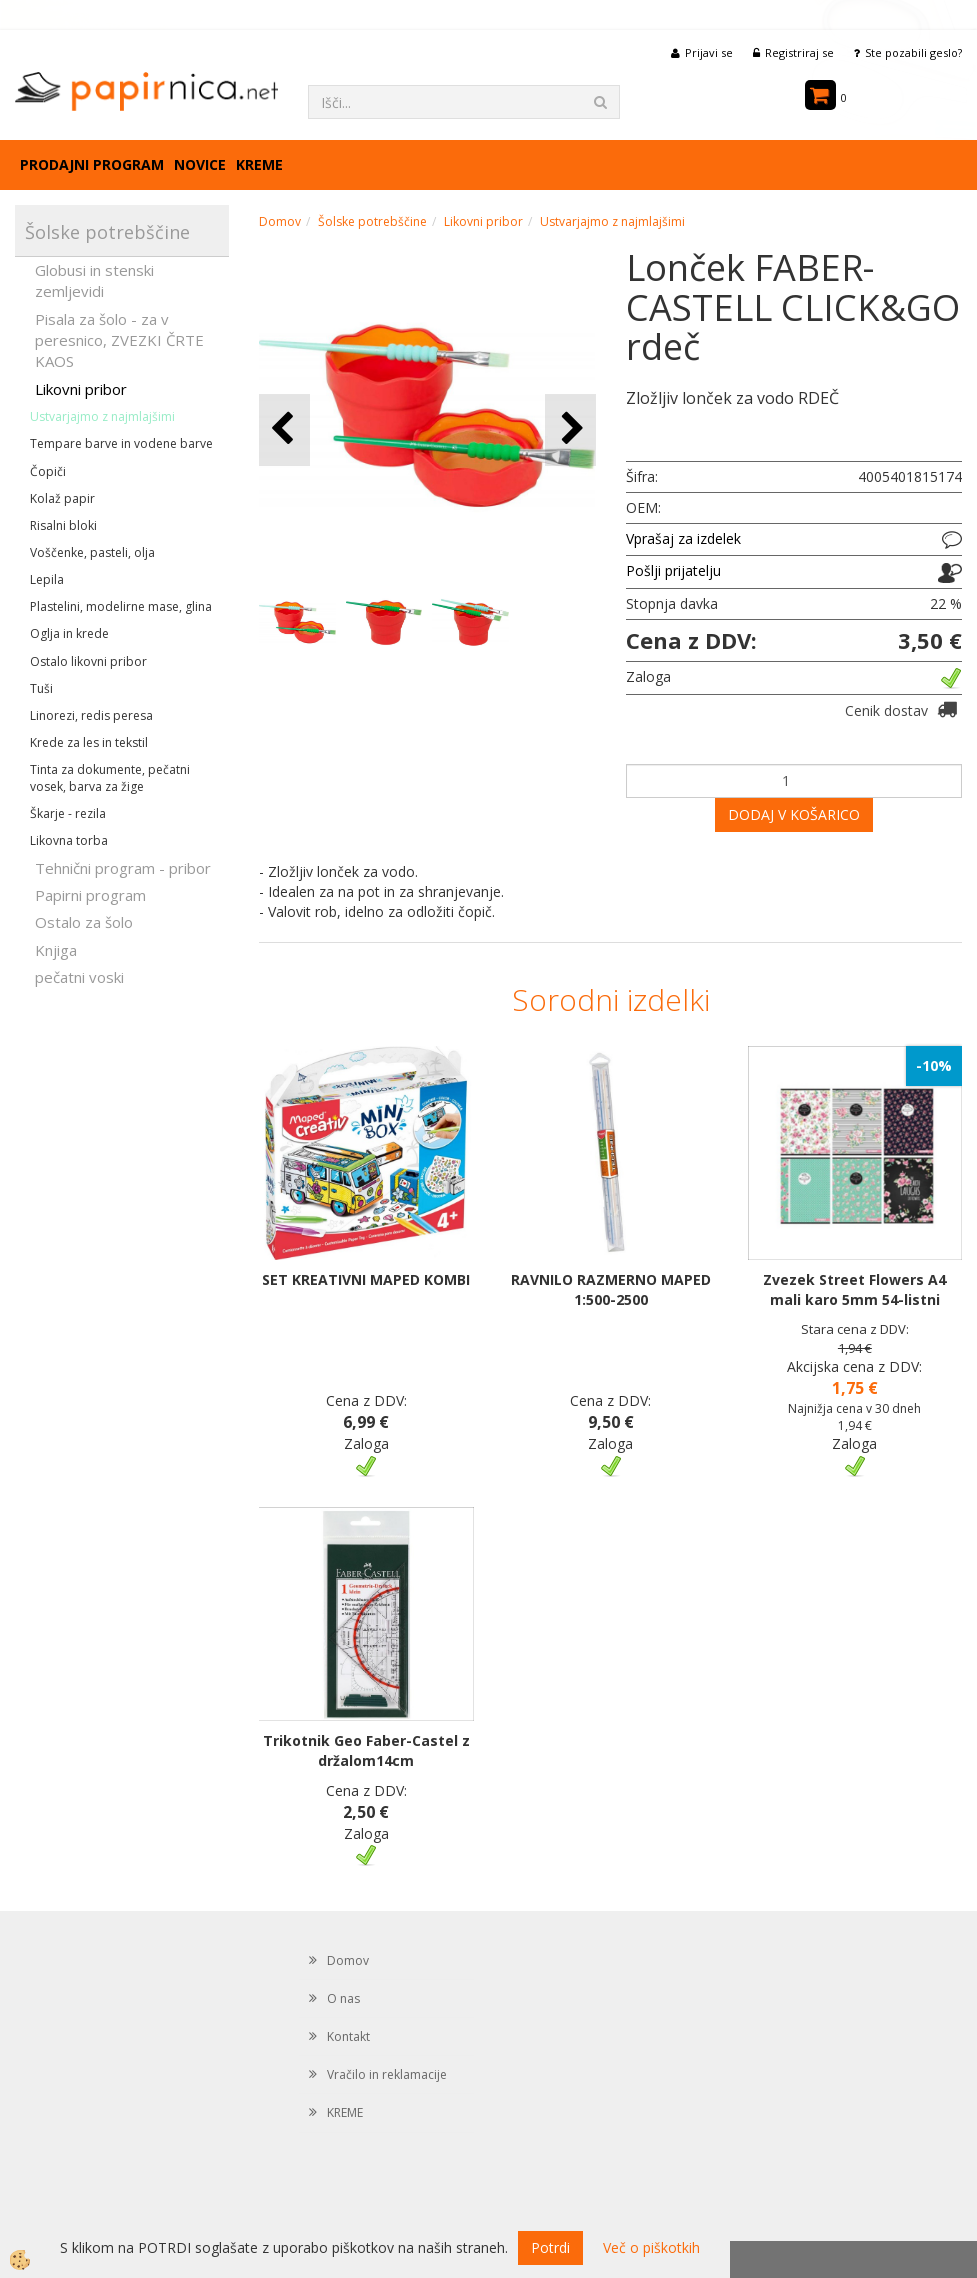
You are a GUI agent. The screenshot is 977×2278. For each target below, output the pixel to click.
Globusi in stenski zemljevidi (94, 280)
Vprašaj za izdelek (683, 538)
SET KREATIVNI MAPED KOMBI (366, 1279)
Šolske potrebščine (372, 221)
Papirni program (90, 895)
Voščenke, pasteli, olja (92, 552)
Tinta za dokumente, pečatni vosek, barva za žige (110, 778)
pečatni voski (79, 977)
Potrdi (550, 2247)
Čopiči (48, 471)
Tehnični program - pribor (123, 868)
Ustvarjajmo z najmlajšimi (102, 416)
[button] (570, 429)
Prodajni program (92, 164)
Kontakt (348, 2036)
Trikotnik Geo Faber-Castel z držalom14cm (366, 1750)
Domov (280, 221)
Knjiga (56, 950)
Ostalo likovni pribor (88, 661)
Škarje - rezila (68, 813)
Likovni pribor (81, 389)
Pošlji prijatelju (673, 570)
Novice (200, 164)
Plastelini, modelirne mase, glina (121, 606)
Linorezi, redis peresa (91, 715)
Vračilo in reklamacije (387, 2074)
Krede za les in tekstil (89, 742)
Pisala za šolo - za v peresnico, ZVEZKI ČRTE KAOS (119, 340)
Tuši (41, 688)
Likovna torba (69, 840)
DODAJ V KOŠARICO (794, 814)
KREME (259, 164)
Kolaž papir (62, 498)
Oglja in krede (69, 633)
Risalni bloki (63, 525)
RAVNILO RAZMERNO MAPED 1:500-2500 (611, 1289)
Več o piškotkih (651, 2247)
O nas (343, 1998)
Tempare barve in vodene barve (121, 443)
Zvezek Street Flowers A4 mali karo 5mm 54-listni (854, 1289)
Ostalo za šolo (84, 922)
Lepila (47, 579)
